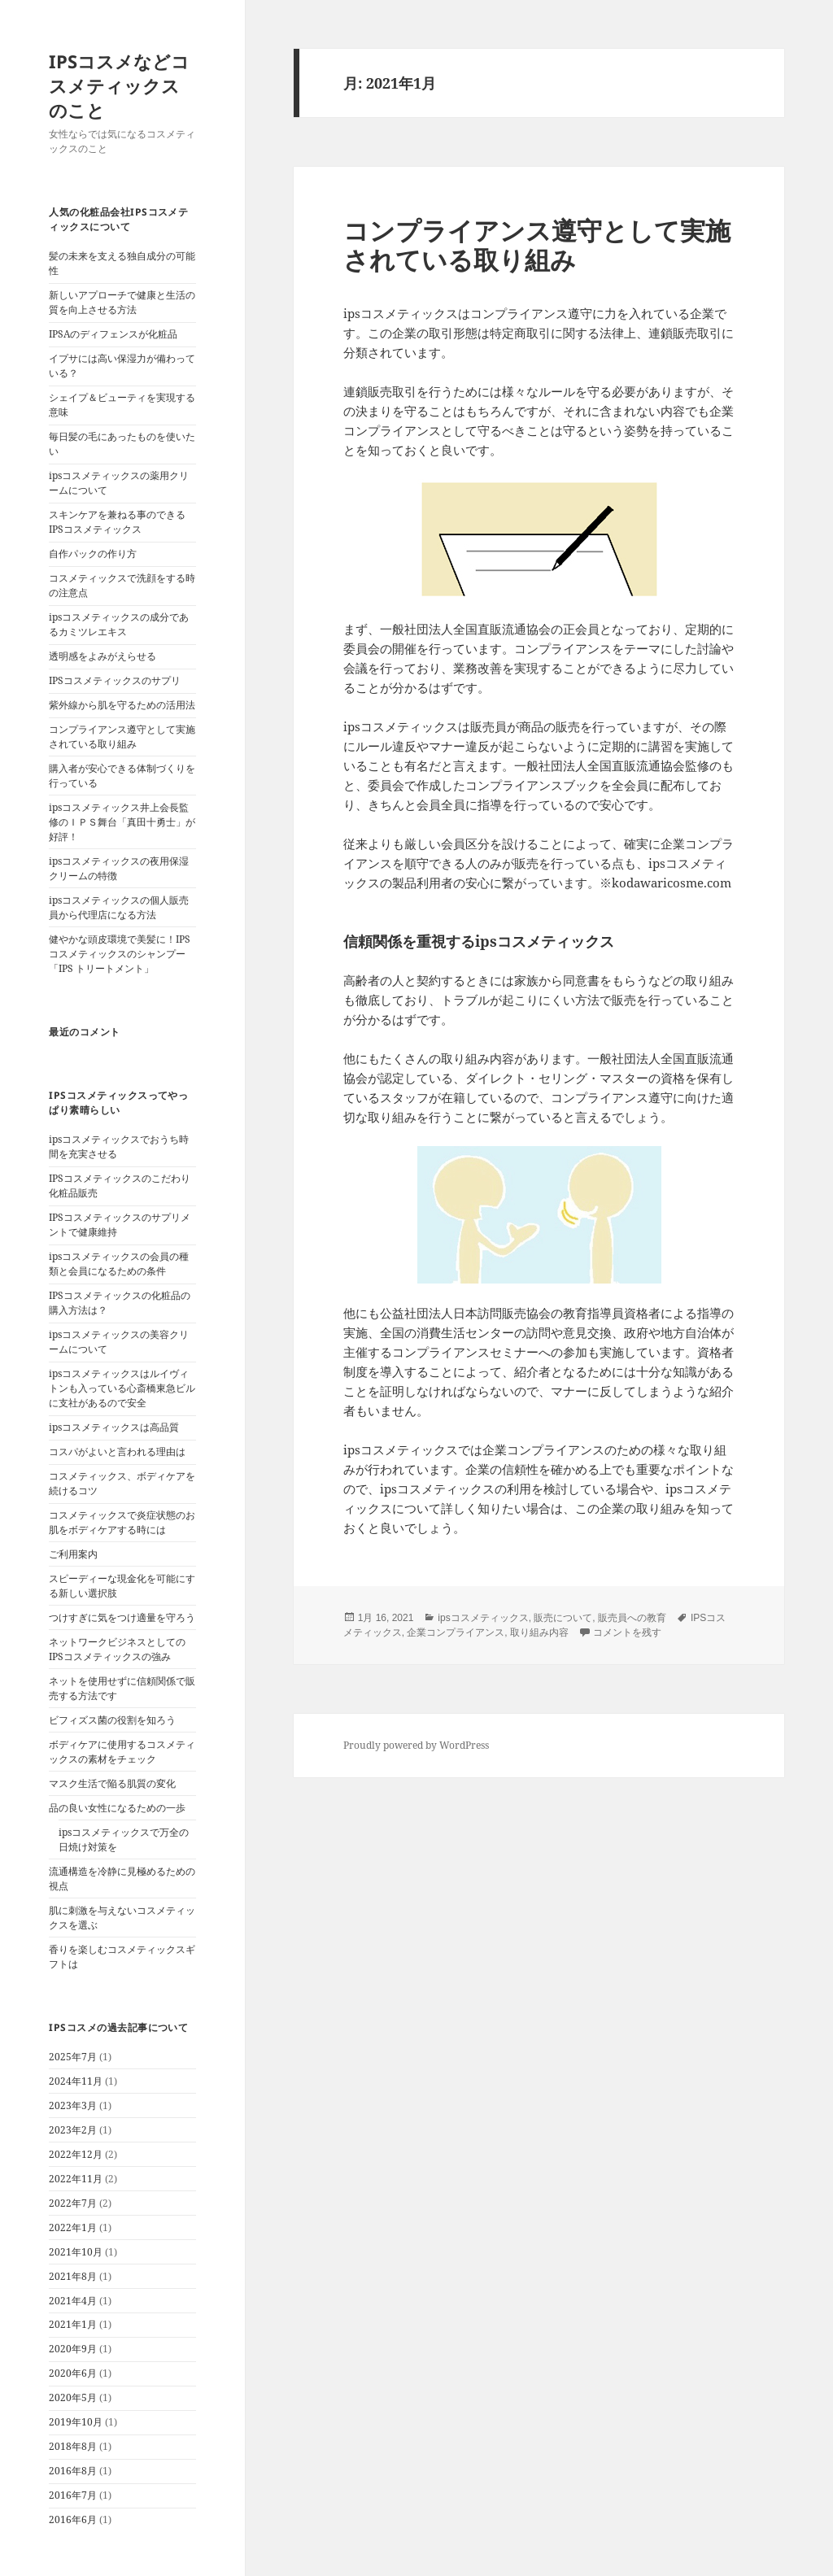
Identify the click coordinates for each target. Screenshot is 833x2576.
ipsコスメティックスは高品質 (114, 1427)
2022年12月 (75, 2154)
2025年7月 (73, 2057)
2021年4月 (73, 2301)
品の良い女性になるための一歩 (117, 1808)
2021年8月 (73, 2276)
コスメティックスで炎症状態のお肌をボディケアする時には (122, 1522)
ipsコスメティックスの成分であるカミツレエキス (119, 624)
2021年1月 (73, 2324)
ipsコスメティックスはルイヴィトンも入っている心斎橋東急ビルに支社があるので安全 (122, 1388)
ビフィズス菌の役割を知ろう (112, 1720)
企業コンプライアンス (455, 1632)
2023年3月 (73, 2105)
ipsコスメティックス (483, 1618)
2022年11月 (75, 2179)
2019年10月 (75, 2422)
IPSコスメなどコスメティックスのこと (119, 85)
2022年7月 (73, 2203)
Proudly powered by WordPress (416, 1745)
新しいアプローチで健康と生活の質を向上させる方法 (122, 302)
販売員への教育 (632, 1618)
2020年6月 (73, 2373)
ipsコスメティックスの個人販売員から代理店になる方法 (119, 907)
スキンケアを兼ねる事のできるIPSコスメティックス (117, 522)
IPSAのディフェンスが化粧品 (113, 334)
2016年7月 (73, 2495)
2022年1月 (73, 2227)
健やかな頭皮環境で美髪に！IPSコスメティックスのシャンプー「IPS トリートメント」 (119, 953)
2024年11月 (75, 2081)
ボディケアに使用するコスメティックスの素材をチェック (122, 1751)
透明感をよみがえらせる (102, 656)
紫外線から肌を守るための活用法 (122, 705)
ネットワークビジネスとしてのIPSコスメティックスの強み (117, 1649)
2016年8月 (73, 2471)
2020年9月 (73, 2349)
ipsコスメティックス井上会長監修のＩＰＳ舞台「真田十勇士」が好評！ (122, 821)
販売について (563, 1618)
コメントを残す (627, 1632)
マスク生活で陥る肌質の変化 (112, 1783)
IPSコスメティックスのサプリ (115, 680)
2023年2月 (73, 2130)
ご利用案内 (73, 1554)
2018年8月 (73, 2446)
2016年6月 (73, 2519)
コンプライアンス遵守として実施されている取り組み (122, 736)
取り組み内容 (539, 1632)
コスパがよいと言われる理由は (117, 1451)
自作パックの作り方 (93, 553)
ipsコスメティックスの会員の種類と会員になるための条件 (119, 1263)
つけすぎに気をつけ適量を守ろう (122, 1617)
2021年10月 (75, 2252)
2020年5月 (73, 2397)
